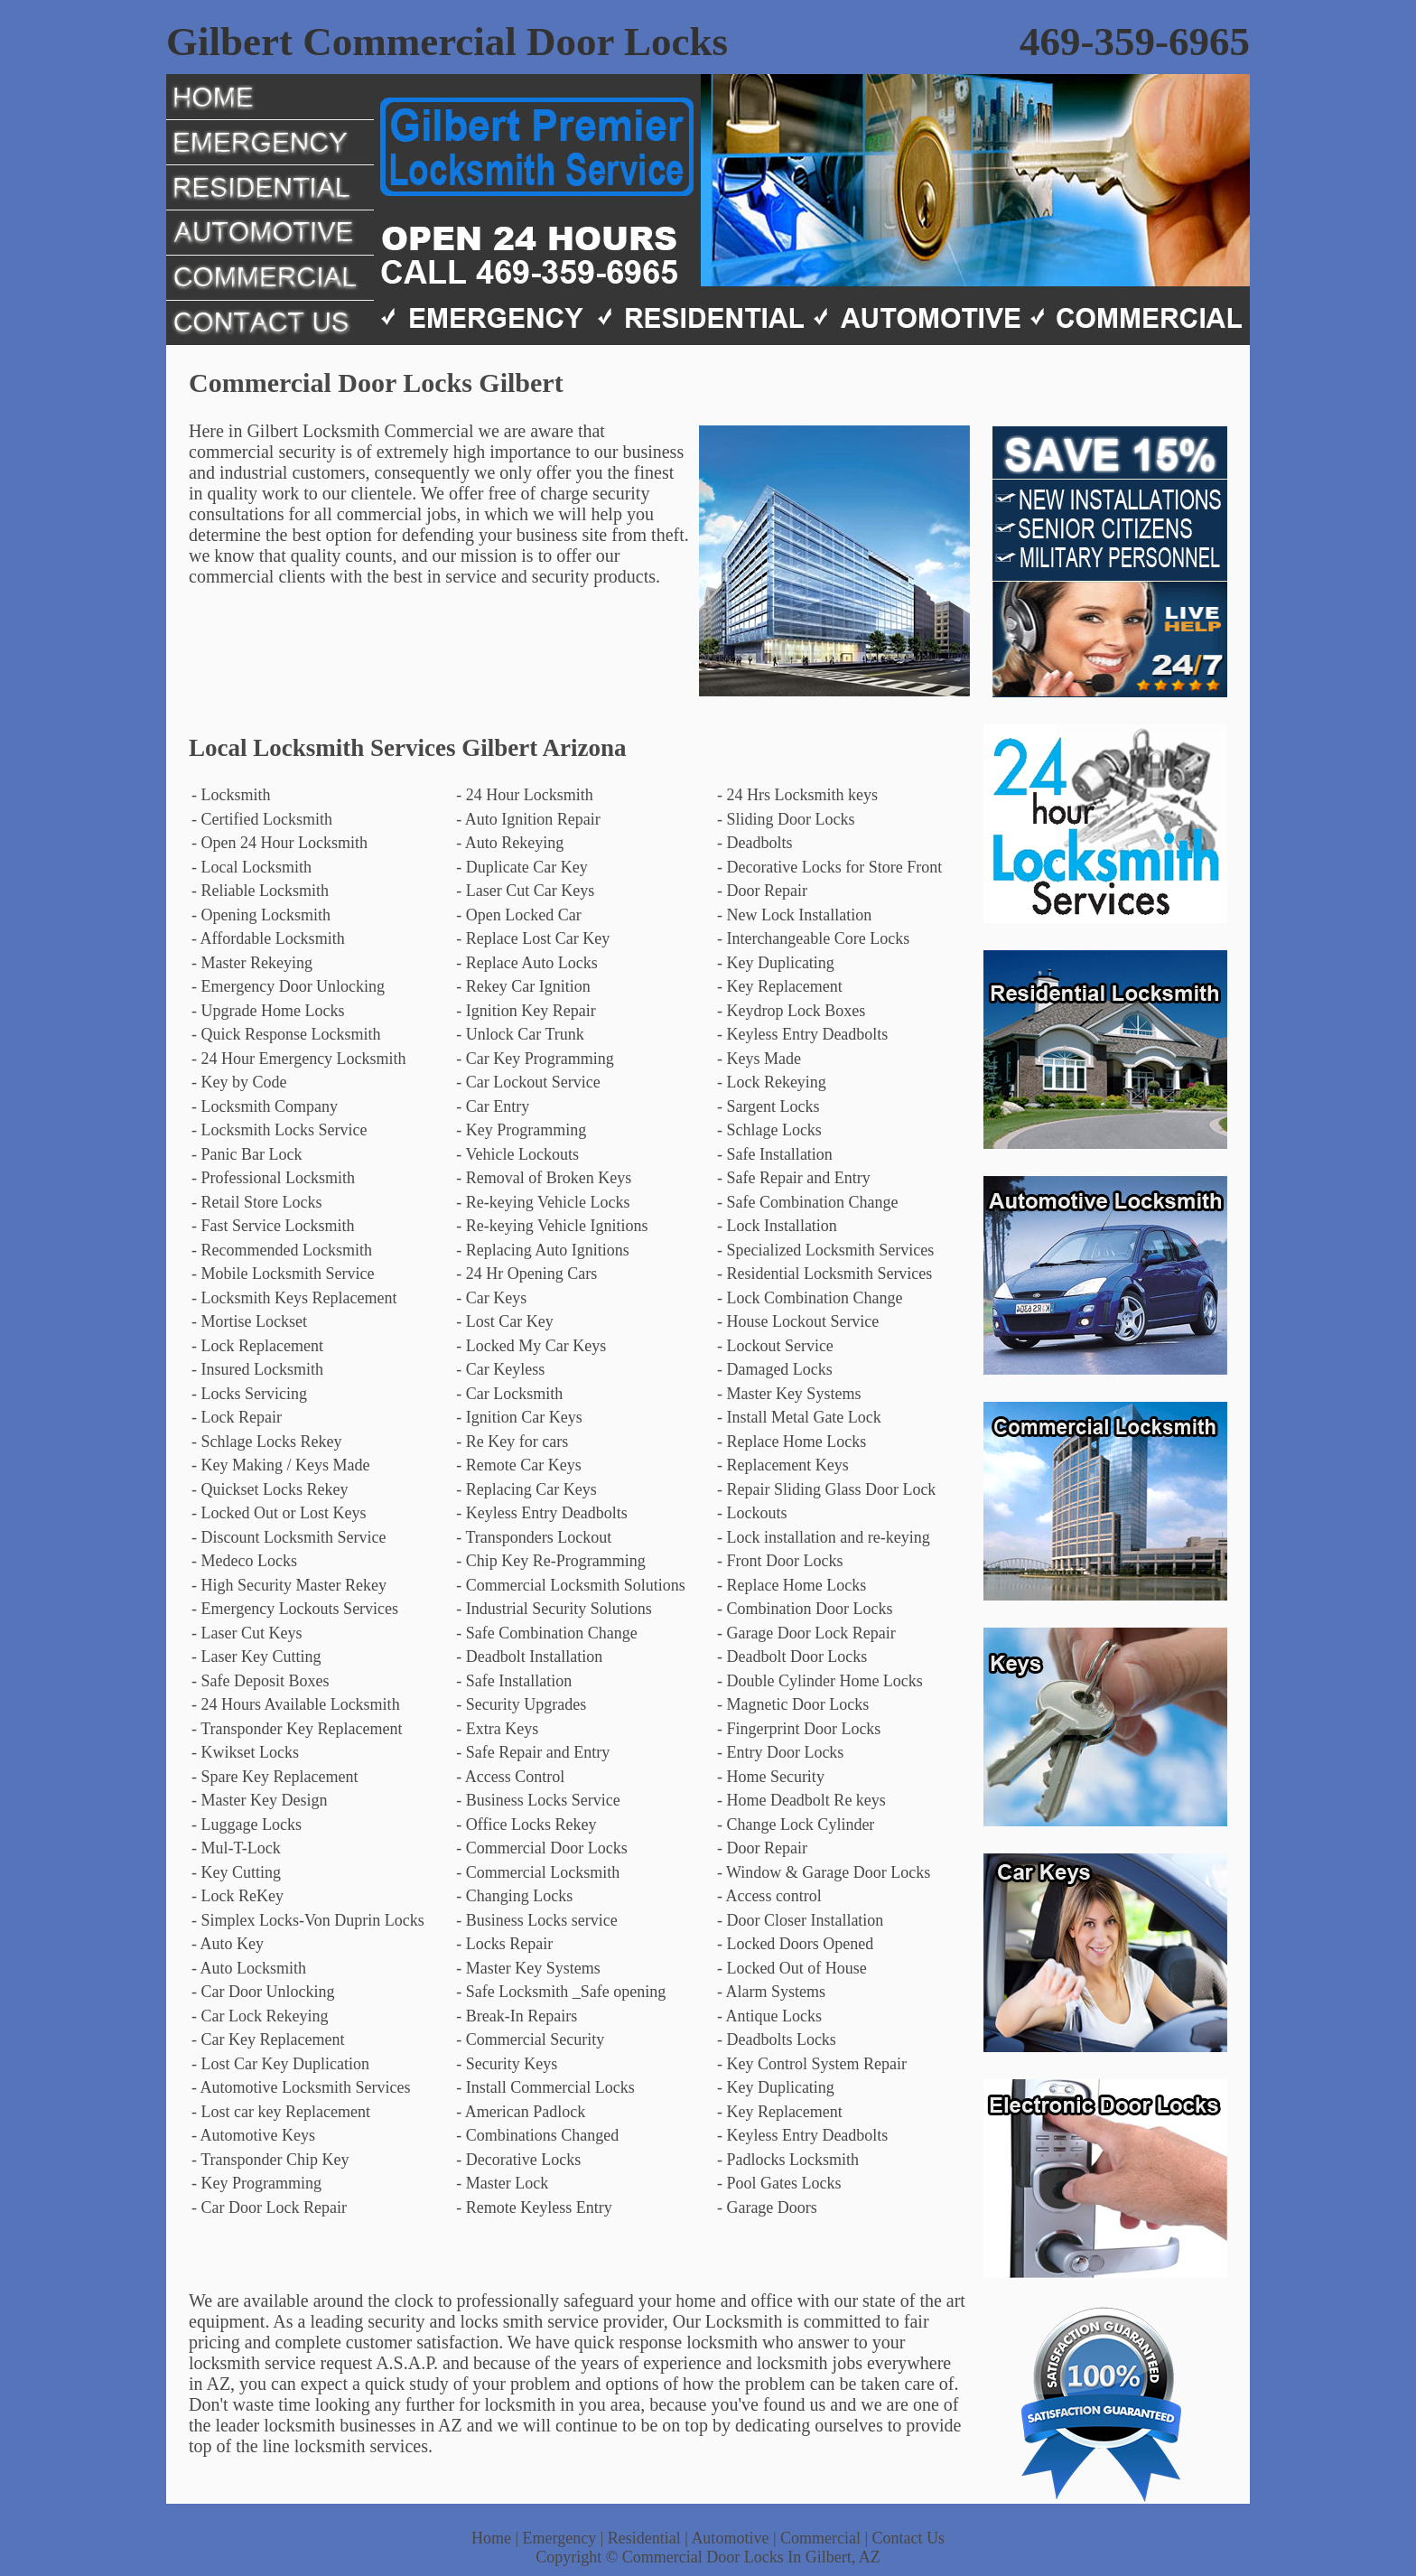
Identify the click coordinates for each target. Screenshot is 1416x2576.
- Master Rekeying (251, 963)
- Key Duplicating (775, 963)
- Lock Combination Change (809, 1298)
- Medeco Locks (244, 1561)
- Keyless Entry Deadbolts (802, 1034)
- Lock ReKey (237, 1896)
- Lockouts (752, 1513)
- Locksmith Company (264, 1106)
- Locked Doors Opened (795, 1944)
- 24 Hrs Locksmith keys (797, 795)
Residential (644, 2538)
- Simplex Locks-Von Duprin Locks (307, 1920)
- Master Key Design (259, 1800)
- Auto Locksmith (248, 1968)
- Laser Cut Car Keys (525, 891)
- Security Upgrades (521, 1704)
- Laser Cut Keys (246, 1633)
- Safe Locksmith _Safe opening (561, 1992)
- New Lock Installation (794, 915)
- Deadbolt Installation (529, 1656)
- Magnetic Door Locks (793, 1704)
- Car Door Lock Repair (269, 2207)
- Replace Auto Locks (526, 963)
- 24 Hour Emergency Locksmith (298, 1059)
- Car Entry (492, 1106)
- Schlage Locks (769, 1130)
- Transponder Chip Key (270, 2160)
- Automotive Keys (253, 2135)
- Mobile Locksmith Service (282, 1274)
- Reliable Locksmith (260, 891)
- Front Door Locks (780, 1561)
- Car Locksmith (509, 1394)
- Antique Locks (769, 2016)
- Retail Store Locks (256, 1202)
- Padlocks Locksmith (788, 2160)
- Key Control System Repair (812, 2064)
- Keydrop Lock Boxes (791, 1011)
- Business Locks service (536, 1920)
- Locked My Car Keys (531, 1346)
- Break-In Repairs (516, 2016)
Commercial (820, 2538)
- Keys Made (759, 1059)
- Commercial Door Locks (541, 1848)
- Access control (769, 1896)
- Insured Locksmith (257, 1369)
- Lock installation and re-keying (823, 1537)
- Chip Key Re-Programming (550, 1561)
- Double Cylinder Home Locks (820, 1681)
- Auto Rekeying (510, 843)
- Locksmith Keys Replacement (293, 1298)
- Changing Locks (514, 1896)
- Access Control (510, 1777)
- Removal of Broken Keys (543, 1178)
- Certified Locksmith (261, 819)
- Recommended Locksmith (281, 1250)
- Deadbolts (754, 843)
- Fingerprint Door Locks (798, 1729)
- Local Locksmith (251, 867)
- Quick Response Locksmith (285, 1034)
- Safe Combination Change (807, 1202)
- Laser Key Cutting (256, 1656)
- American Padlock (520, 2112)
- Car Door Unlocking (262, 1992)
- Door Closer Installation (800, 1920)
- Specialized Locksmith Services (825, 1250)
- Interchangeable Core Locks (813, 938)
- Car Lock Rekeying (259, 2016)
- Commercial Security (530, 2039)
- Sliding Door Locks (786, 819)
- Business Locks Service (538, 1800)
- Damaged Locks (775, 1369)
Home (491, 2538)
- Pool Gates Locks (779, 2183)
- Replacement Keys (783, 1465)
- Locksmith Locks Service (279, 1130)
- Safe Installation (775, 1154)
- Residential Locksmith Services (824, 1274)
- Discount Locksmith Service (288, 1537)
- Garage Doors (767, 2207)
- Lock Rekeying (771, 1082)
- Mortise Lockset (249, 1321)
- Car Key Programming (534, 1059)
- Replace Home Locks (791, 1442)
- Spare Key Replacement (274, 1777)
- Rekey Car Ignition (523, 986)
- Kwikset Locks (245, 1752)
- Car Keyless (500, 1369)
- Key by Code (238, 1082)
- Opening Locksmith (261, 915)
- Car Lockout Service (528, 1082)
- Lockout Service (775, 1346)
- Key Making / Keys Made (280, 1465)
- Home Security (770, 1777)
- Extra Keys (497, 1729)
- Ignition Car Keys (519, 1417)
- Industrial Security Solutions (553, 1609)
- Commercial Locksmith (538, 1872)
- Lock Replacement (257, 1346)
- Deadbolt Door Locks (792, 1656)
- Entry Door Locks (780, 1752)
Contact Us (909, 2538)
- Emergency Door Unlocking (288, 986)
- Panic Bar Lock (246, 1154)
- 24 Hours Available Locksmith (295, 1704)
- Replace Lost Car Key (533, 938)
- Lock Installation (777, 1226)
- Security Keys (506, 2064)
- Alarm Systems (771, 1992)
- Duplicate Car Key (521, 867)
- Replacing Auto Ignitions (542, 1250)
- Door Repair (762, 891)
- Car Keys (491, 1298)
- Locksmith (231, 795)
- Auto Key (227, 1944)
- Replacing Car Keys (526, 1489)
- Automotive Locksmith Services (300, 2087)
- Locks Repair (504, 1944)
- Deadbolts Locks (776, 2039)
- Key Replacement (780, 986)
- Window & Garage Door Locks (823, 1872)
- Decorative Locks (518, 2160)
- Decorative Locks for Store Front (829, 867)
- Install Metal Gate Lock (799, 1417)
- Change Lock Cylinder (795, 1824)
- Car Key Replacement (267, 2039)
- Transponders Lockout (533, 1537)
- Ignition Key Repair (525, 1011)
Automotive (730, 2538)
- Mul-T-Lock (236, 1848)
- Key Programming (521, 1130)
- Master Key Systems (789, 1394)
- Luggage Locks (246, 1824)
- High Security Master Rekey (289, 1585)
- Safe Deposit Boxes (260, 1681)
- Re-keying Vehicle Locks (542, 1202)
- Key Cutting (236, 1872)
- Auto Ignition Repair (528, 819)
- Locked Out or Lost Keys (278, 1513)
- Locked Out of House (792, 1968)
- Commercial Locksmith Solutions (570, 1585)
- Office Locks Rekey (526, 1824)
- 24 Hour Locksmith (524, 795)
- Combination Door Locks (804, 1609)
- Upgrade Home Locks (267, 1011)
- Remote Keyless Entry (533, 2207)
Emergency (560, 2538)
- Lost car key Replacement (280, 2112)
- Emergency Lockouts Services (294, 1609)
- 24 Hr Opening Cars (526, 1274)
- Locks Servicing (249, 1394)
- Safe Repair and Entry (794, 1178)
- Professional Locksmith (273, 1178)
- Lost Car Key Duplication (280, 2064)
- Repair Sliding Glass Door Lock (826, 1489)
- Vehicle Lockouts (517, 1154)
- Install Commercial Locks (545, 2087)
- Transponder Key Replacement (296, 1729)
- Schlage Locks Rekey (266, 1442)
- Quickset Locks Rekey (269, 1489)
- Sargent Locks (768, 1106)
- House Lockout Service (798, 1321)
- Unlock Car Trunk (520, 1034)
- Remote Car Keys (518, 1465)
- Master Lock (502, 2183)
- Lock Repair (236, 1417)
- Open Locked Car (518, 915)
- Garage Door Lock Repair (806, 1633)
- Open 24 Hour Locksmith (279, 843)
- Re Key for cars (512, 1442)
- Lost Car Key (504, 1321)
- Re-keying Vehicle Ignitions (551, 1226)
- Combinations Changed (537, 2135)
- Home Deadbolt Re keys (801, 1800)
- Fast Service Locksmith (272, 1226)
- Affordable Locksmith (268, 938)
